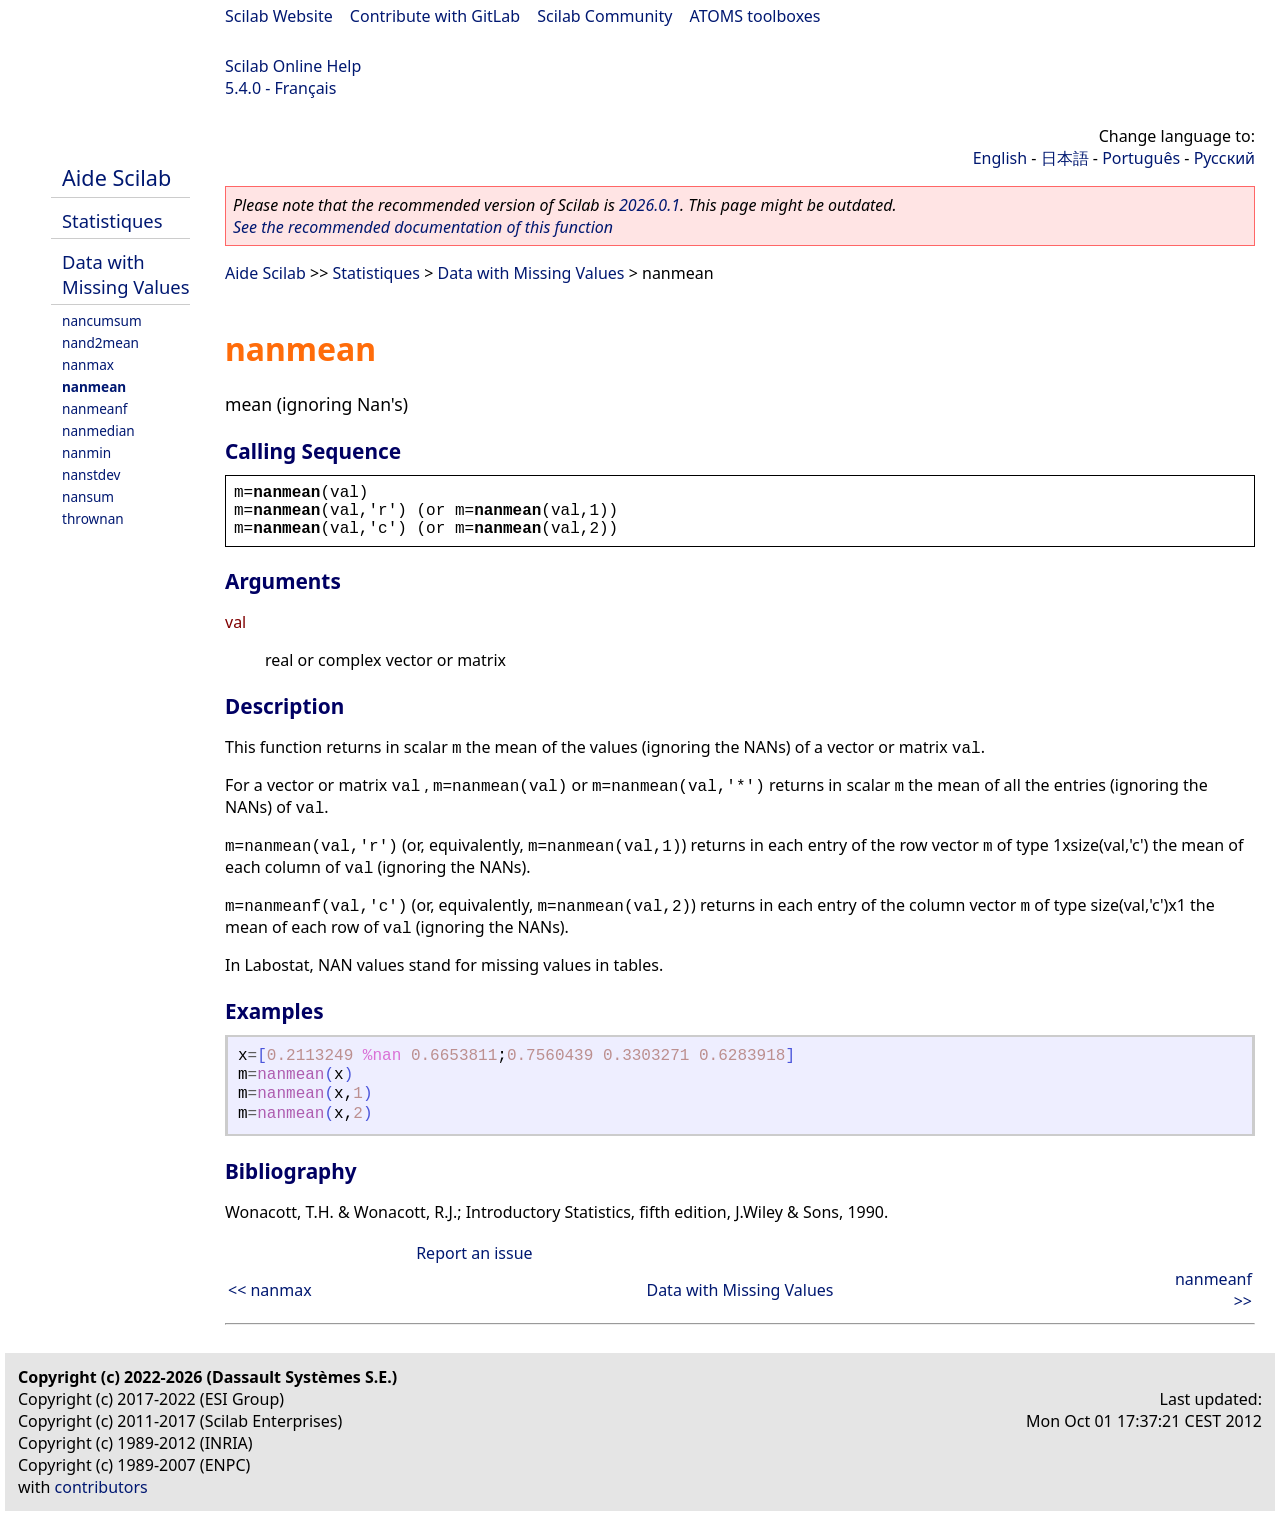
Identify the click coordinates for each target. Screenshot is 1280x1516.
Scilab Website (279, 16)
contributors (101, 1487)
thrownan (93, 518)
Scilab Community (604, 16)
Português (1141, 158)
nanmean (94, 386)
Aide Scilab (116, 177)
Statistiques (112, 220)
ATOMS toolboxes (755, 16)
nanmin (86, 452)
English (1000, 158)
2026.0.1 (649, 205)
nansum (88, 496)
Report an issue (474, 1253)
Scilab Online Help (293, 66)
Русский (1224, 158)
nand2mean (100, 342)
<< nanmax (270, 1290)
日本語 (1065, 158)
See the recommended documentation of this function (423, 227)
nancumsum (102, 320)
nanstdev (91, 474)
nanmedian (98, 430)
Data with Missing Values (126, 274)
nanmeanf (95, 408)
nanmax (88, 364)
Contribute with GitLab (435, 16)
